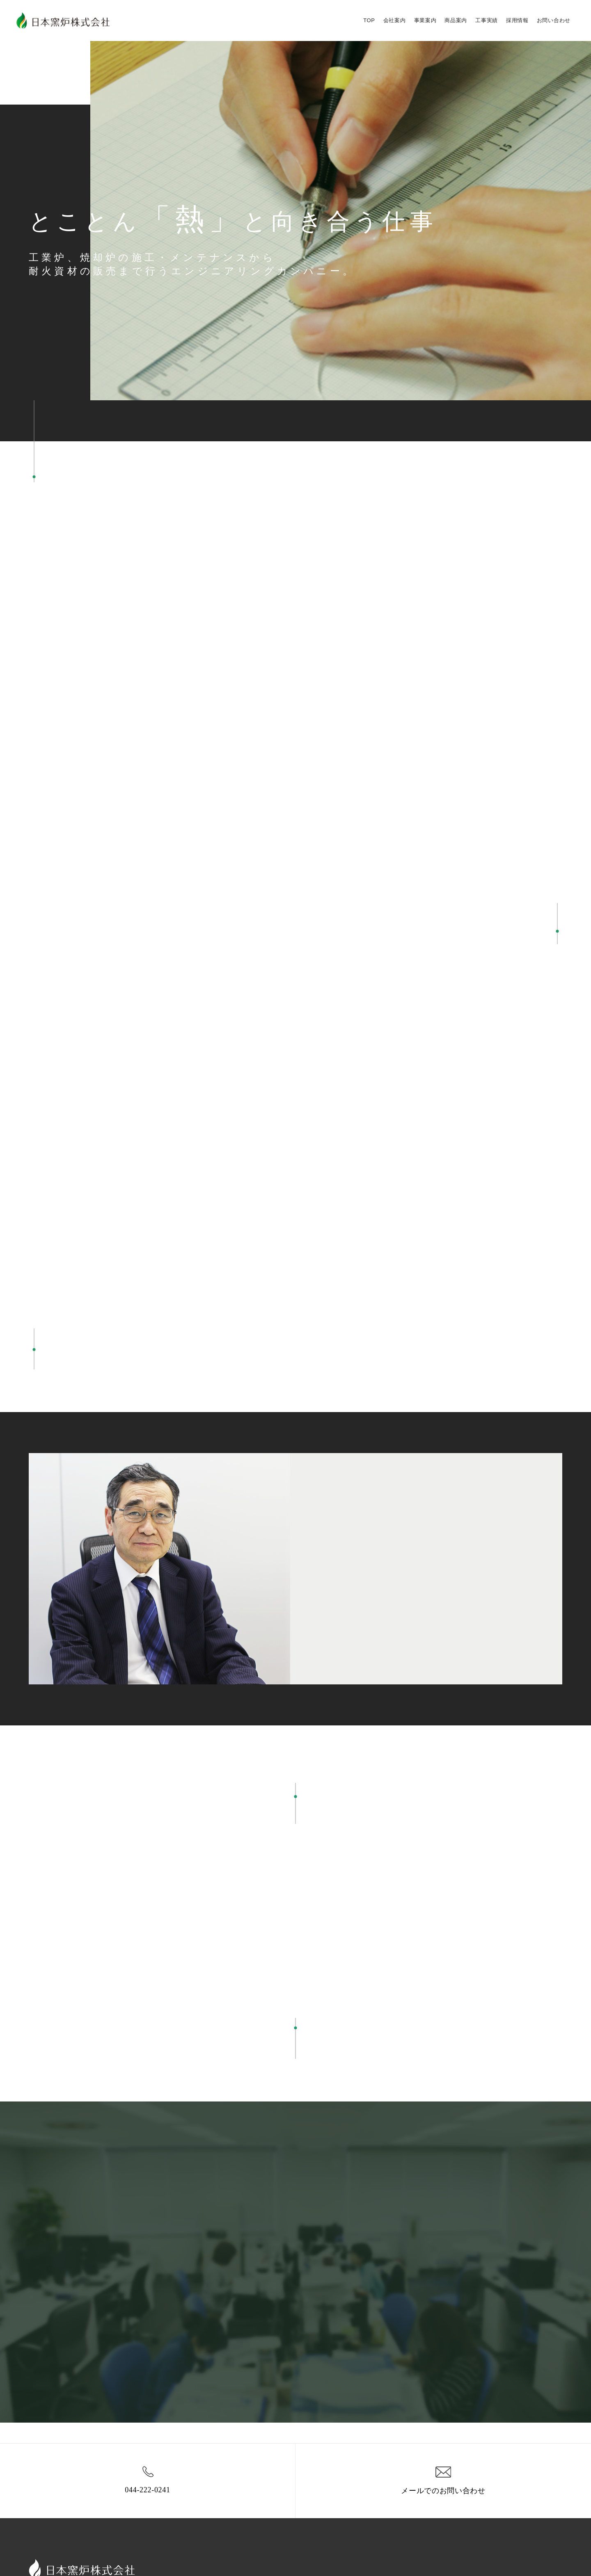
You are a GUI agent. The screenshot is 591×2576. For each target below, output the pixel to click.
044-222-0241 (147, 2479)
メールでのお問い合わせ (443, 2479)
